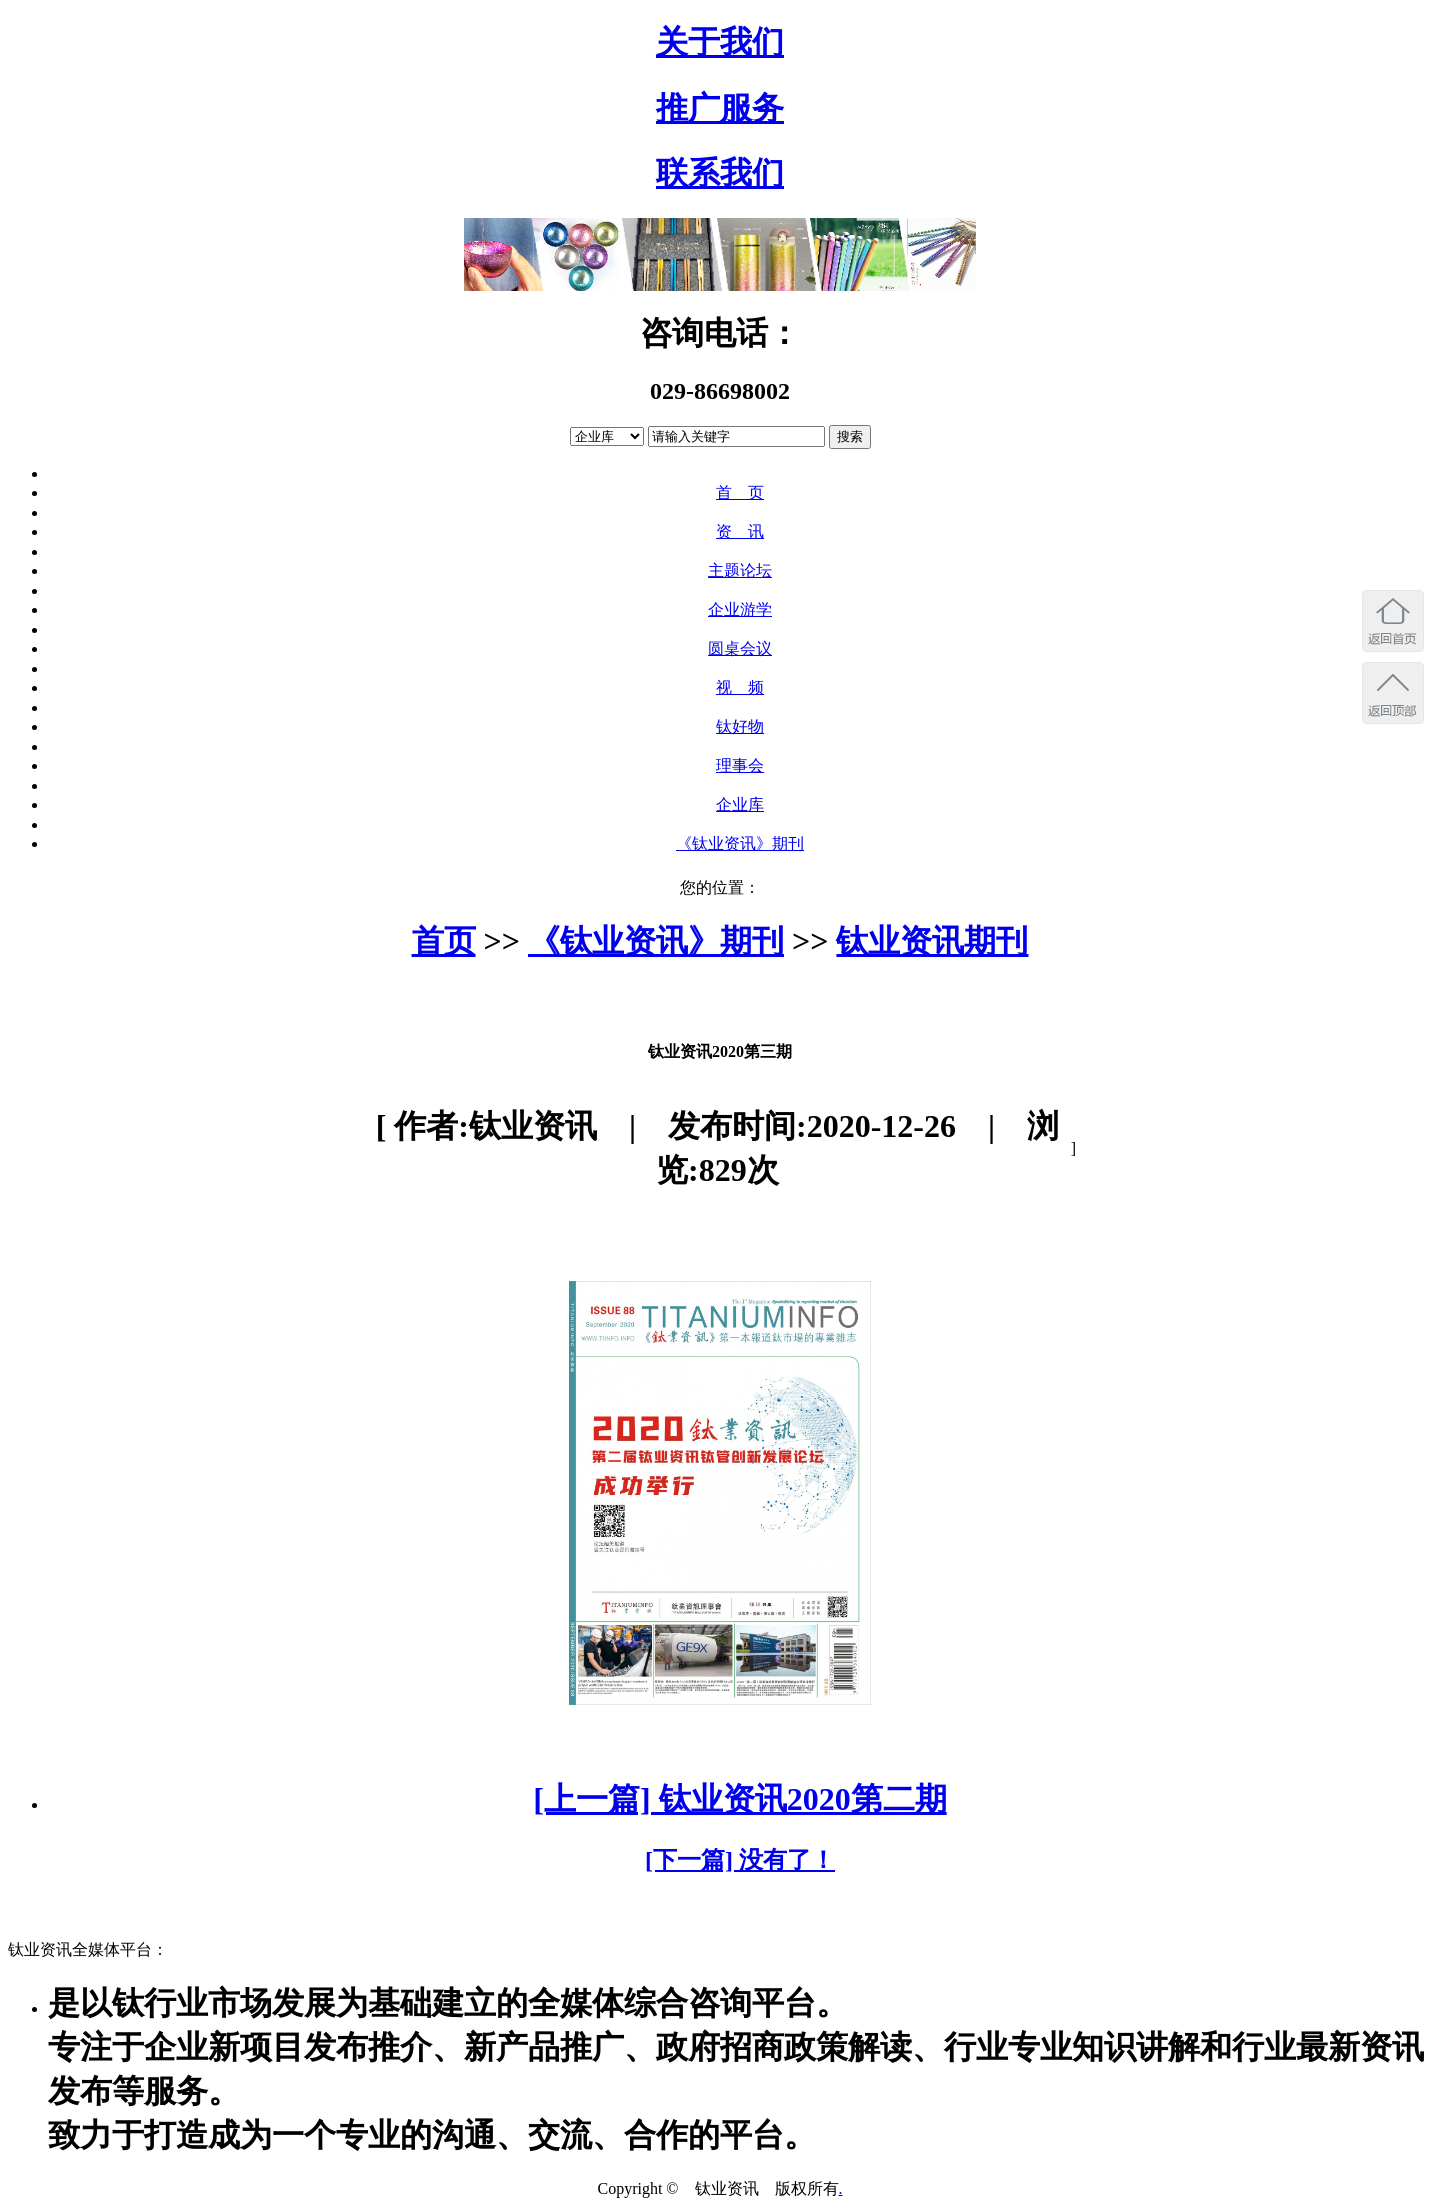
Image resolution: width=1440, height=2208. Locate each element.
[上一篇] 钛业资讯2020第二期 (739, 1799)
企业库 (740, 804)
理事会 (740, 765)
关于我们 (720, 42)
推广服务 (720, 108)
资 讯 (740, 531)
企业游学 (740, 609)
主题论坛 (740, 570)
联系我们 (720, 173)
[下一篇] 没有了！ (740, 1860)
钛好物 (740, 726)
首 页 (740, 492)
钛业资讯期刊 (932, 941)
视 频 (740, 687)
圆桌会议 (740, 648)
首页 (444, 941)
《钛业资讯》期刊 (740, 843)
